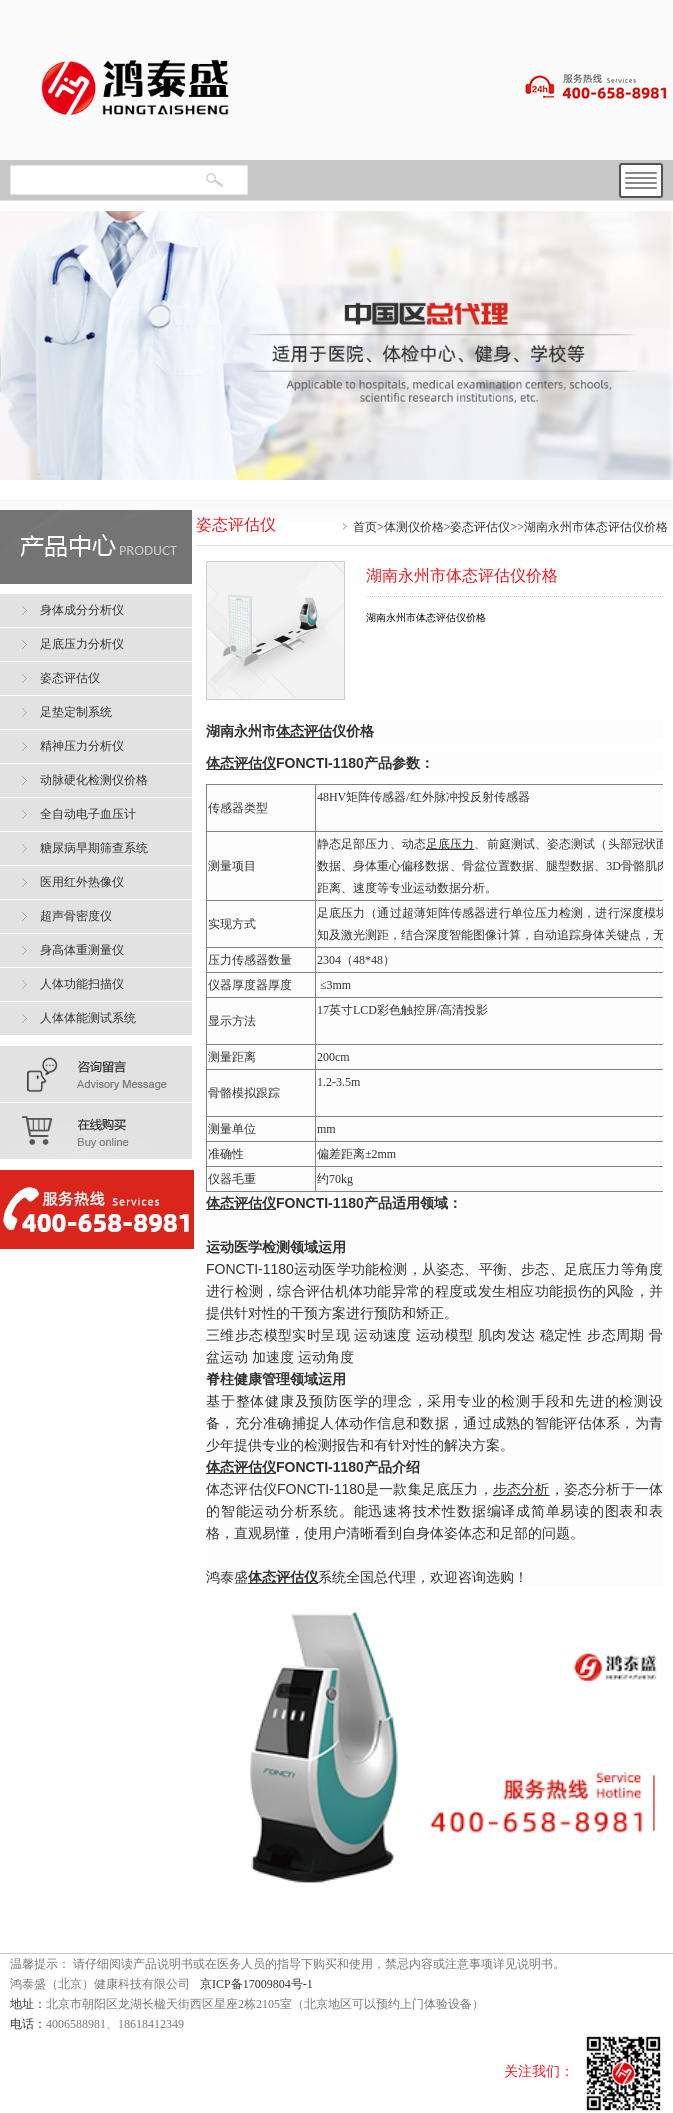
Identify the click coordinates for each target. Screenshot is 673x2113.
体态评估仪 (241, 1203)
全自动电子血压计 (88, 814)
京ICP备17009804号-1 (256, 1984)
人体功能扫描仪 (82, 984)
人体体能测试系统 (88, 1018)
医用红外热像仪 (82, 882)
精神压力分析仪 (82, 746)
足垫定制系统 (76, 712)
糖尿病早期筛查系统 (94, 848)
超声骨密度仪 (76, 916)
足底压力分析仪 (82, 644)
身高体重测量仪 (82, 950)
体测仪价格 (414, 527)
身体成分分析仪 (82, 610)
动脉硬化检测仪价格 (94, 780)
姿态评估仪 (480, 527)
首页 (365, 527)
